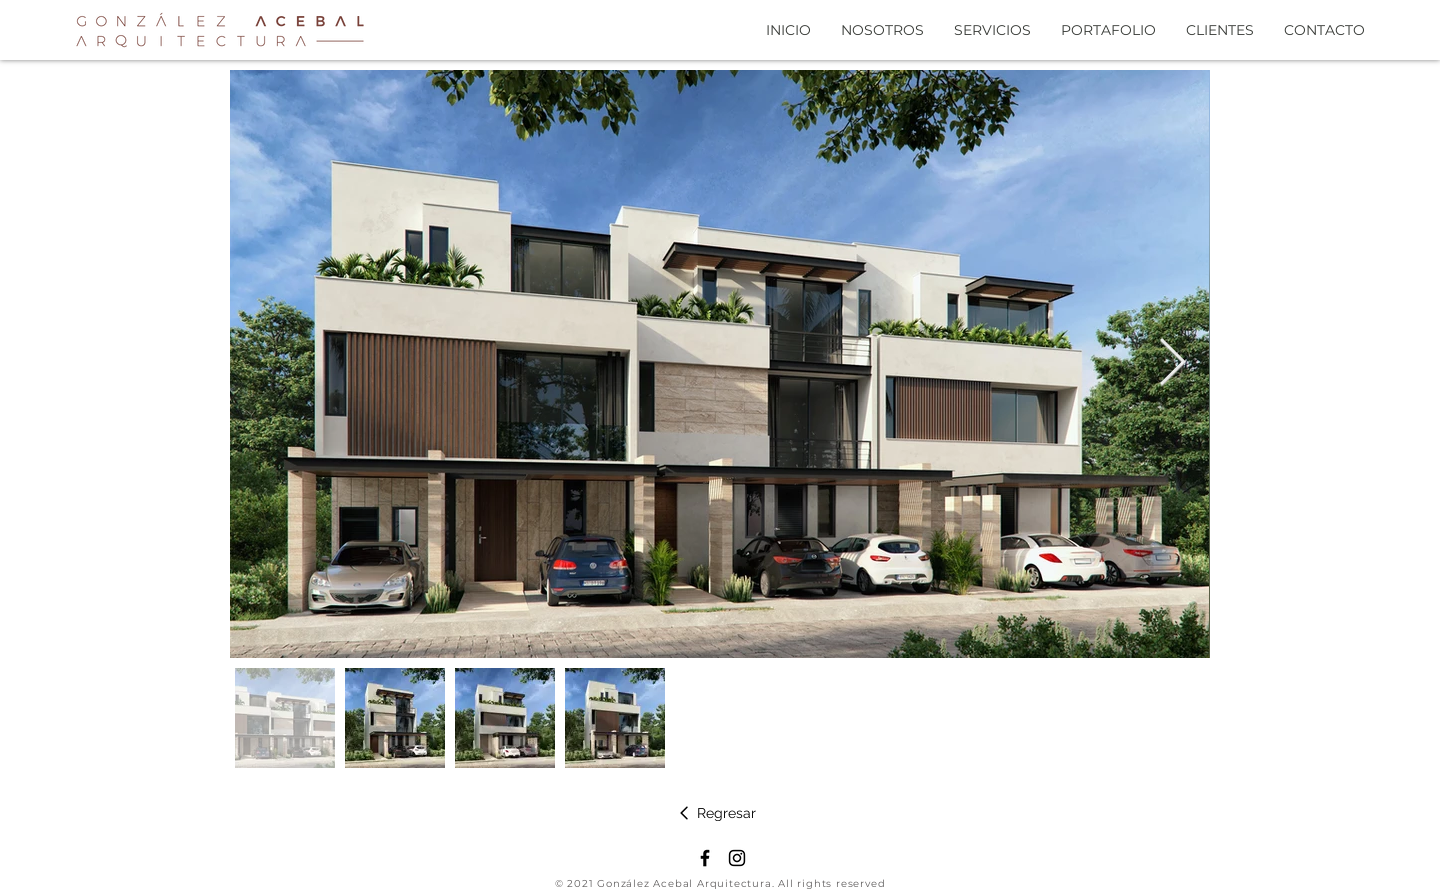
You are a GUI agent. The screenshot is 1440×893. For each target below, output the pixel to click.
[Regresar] (716, 813)
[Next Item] (1172, 364)
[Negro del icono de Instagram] (737, 858)
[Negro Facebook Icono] (705, 858)
